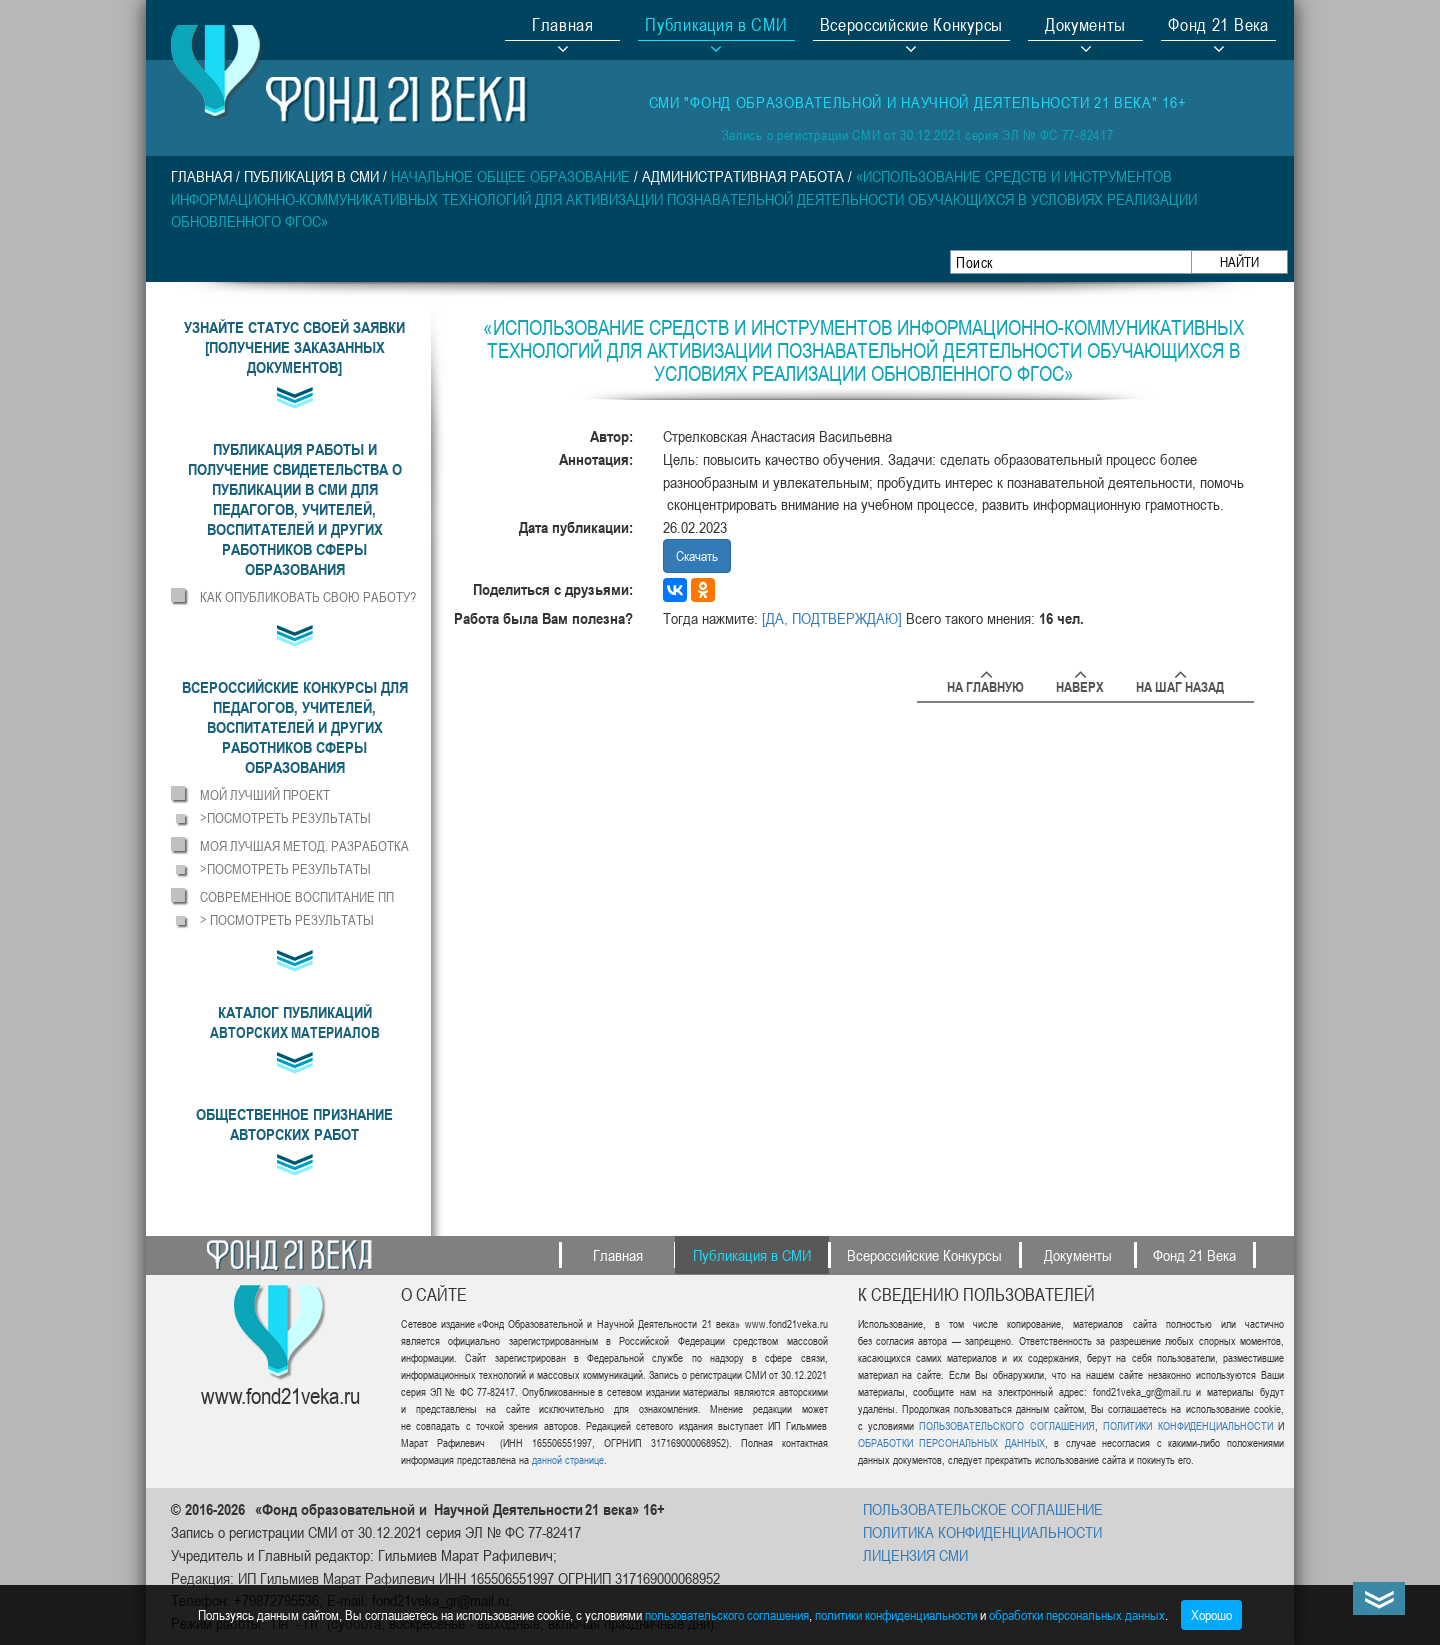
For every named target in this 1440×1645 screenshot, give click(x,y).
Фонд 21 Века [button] (1218, 27)
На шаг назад (1180, 683)
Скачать (697, 555)
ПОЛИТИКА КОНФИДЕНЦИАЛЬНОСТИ (982, 1532)
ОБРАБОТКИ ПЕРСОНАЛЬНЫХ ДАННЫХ (951, 1442)
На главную (985, 683)
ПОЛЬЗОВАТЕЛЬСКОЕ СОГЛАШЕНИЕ (983, 1509)
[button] (294, 509)
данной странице (568, 1459)
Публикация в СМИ (311, 176)
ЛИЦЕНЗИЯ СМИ (915, 1555)
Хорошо (1211, 1614)
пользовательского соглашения (727, 1614)
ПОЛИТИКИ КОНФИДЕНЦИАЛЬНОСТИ (1187, 1425)
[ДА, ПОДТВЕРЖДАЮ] (832, 618)
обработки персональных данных (1077, 1614)
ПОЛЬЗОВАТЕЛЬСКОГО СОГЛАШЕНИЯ (1006, 1425)
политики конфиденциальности (896, 1614)
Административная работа (743, 176)
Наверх (1080, 683)
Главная (563, 27)
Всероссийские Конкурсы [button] (911, 27)
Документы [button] (1085, 27)
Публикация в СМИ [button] (716, 27)
